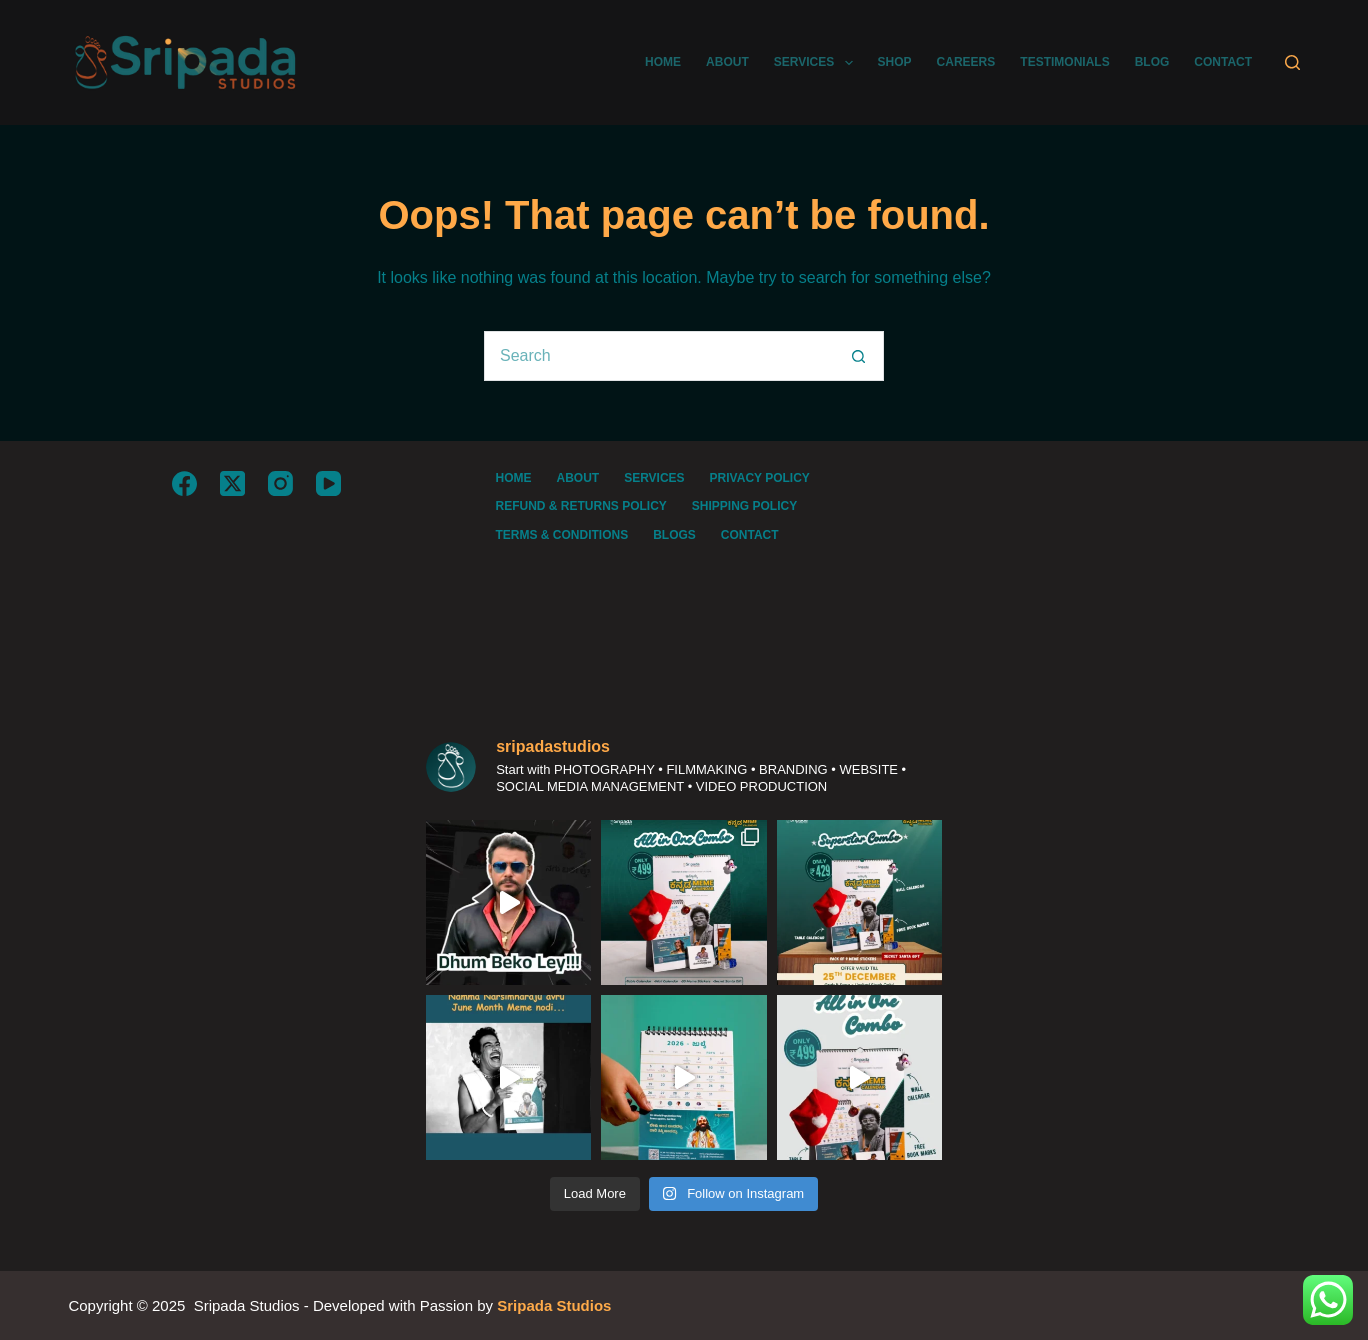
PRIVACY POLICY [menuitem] (760, 478)
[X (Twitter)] (232, 483)
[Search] (1292, 62)
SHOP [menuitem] (895, 62)
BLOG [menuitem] (1152, 62)
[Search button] (859, 356)
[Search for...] (659, 356)
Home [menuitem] (513, 478)
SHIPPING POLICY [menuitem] (744, 506)
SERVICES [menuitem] (817, 63)
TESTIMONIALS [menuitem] (1064, 62)
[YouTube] (328, 483)
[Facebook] (184, 483)
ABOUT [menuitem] (727, 62)
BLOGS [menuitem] (674, 535)
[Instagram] (280, 483)
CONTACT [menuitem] (1223, 62)
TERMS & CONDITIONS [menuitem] (561, 535)
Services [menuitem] (654, 478)
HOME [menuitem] (663, 62)
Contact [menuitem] (750, 535)
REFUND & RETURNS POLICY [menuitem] (580, 506)
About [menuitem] (577, 478)
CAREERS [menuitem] (966, 62)
